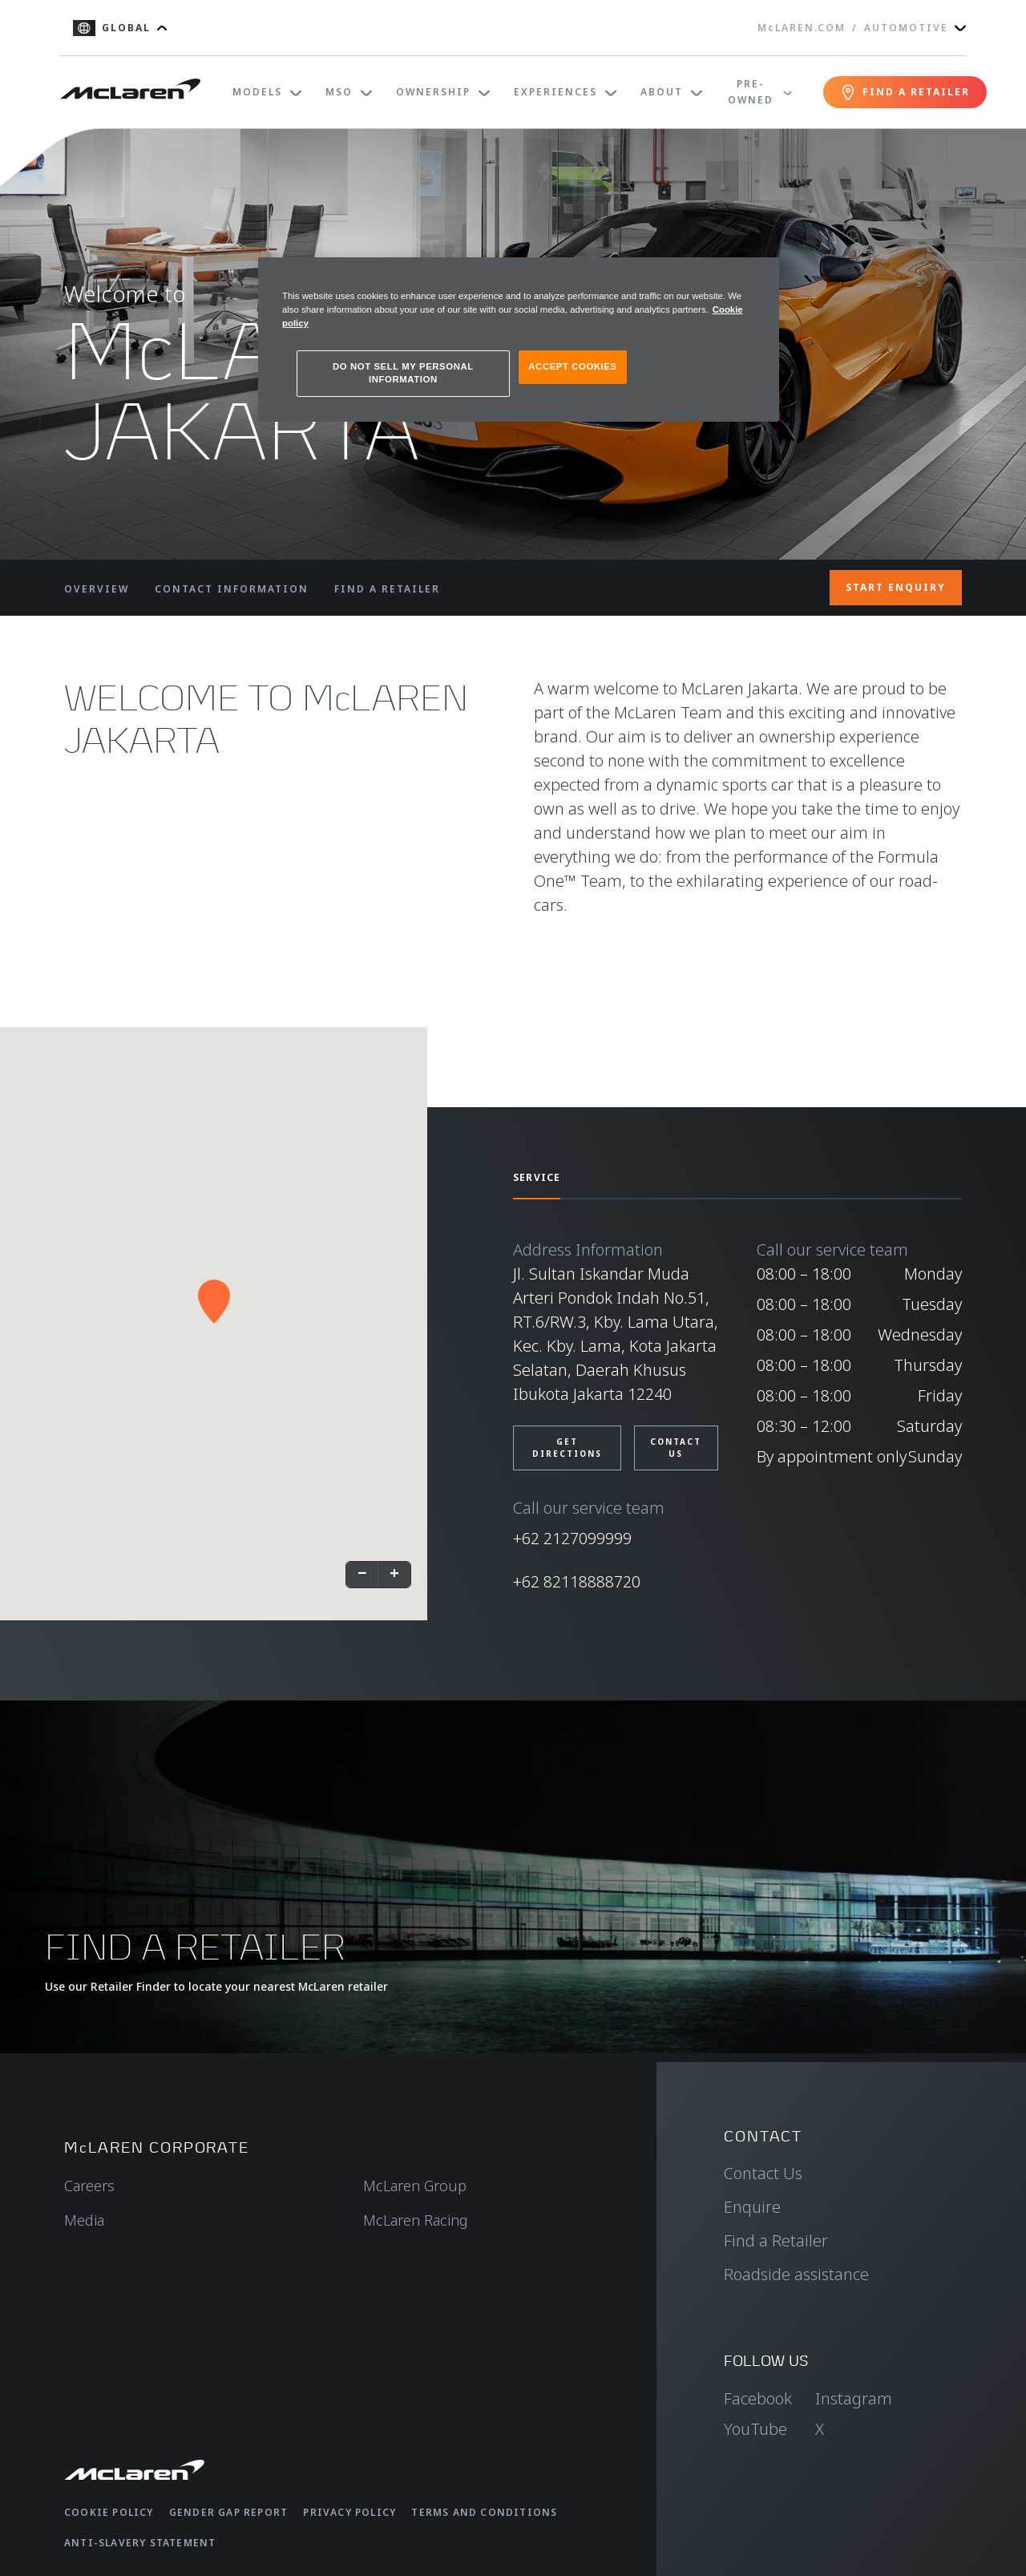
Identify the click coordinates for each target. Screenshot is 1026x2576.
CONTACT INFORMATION (232, 589)
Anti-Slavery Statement (140, 2543)
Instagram (853, 2398)
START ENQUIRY (896, 587)
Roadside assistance (796, 2274)
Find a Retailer (776, 2240)
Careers (89, 2185)
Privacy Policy (349, 2512)
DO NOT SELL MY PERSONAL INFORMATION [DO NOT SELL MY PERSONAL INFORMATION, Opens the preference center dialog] (403, 373)
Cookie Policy (109, 2512)
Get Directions (567, 1447)
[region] (518, 339)
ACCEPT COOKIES (572, 366)
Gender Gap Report (228, 2512)
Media (84, 2220)
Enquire (752, 2207)
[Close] (756, 276)
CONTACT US (675, 1447)
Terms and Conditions (484, 2512)
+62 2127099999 (572, 1538)
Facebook (758, 2398)
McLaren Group (415, 2185)
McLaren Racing (415, 2220)
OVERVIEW (96, 589)
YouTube (755, 2429)
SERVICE (536, 1177)
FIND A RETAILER (387, 589)
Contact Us (763, 2173)
